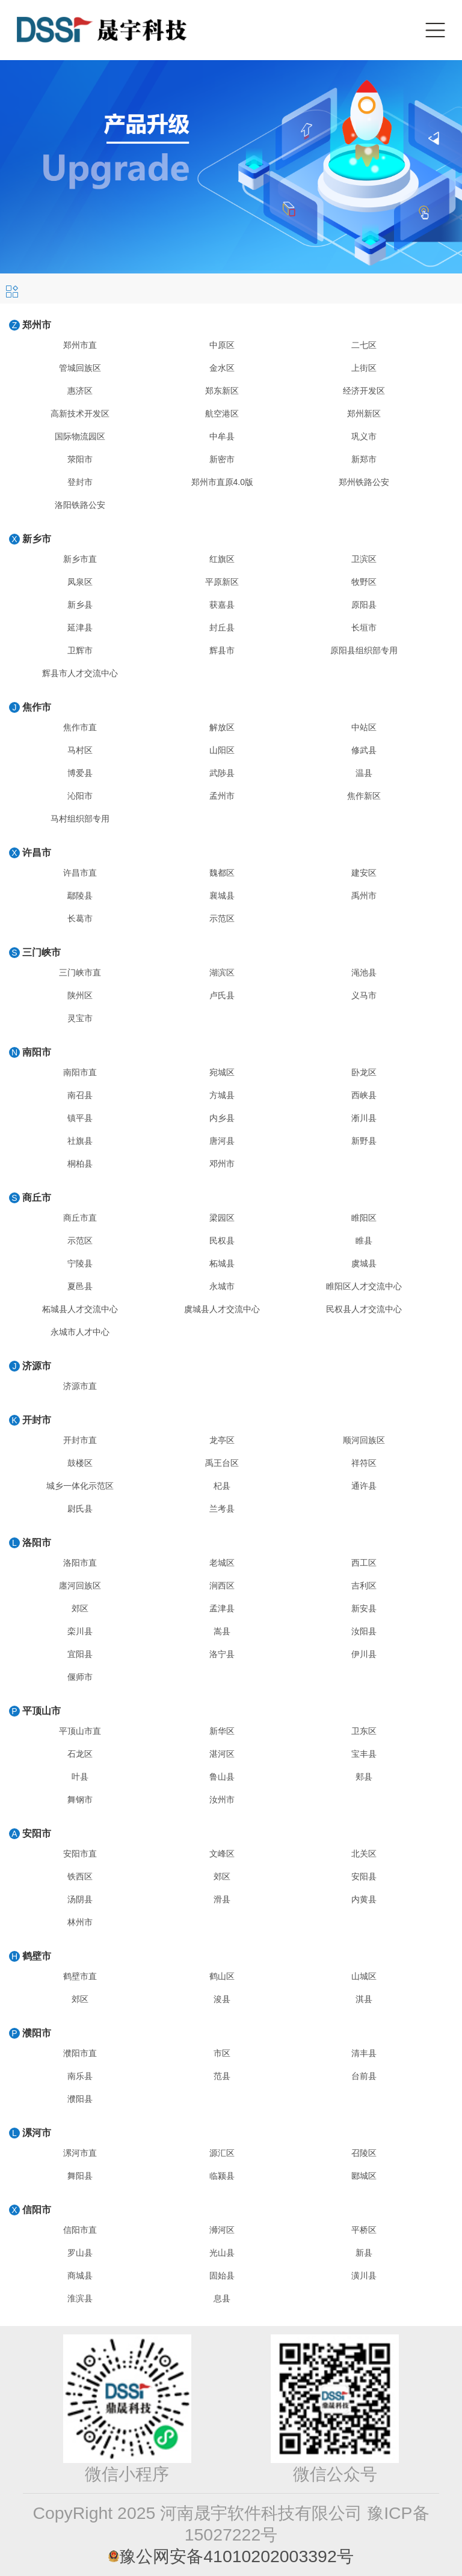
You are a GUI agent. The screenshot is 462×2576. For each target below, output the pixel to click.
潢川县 (364, 2275)
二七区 (364, 345)
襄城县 (222, 895)
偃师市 (80, 1677)
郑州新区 (364, 413)
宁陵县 (80, 1263)
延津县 (80, 627)
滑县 (222, 1899)
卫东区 (364, 1731)
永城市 (222, 1286)
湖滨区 (222, 972)
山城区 (364, 1976)
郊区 (80, 1608)
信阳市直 (80, 2230)
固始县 (222, 2275)
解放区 (222, 727)
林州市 (80, 1922)
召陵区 (364, 2153)
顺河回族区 (364, 1440)
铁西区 (80, 1876)
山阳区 (222, 750)
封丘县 (222, 627)
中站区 (364, 727)
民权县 (222, 1240)
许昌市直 (80, 872)
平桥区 (364, 2230)
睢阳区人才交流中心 (364, 1286)
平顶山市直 (80, 1731)
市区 (222, 2053)
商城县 (80, 2275)
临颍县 (222, 2176)
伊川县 (364, 1654)
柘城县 (222, 1263)
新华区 (222, 1731)
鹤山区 (222, 1976)
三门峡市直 (80, 972)
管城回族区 (80, 368)
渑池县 (364, 972)
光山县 (222, 2252)
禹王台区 (222, 1463)
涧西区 (222, 1585)
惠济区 (80, 390)
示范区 (222, 918)
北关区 (364, 1853)
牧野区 (364, 582)
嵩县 (222, 1631)
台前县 (364, 2076)
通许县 (364, 1486)
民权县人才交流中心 (364, 1309)
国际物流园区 (80, 436)
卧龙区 (364, 1072)
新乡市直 (80, 559)
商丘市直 (80, 1217)
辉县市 (222, 650)
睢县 (364, 1240)
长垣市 (364, 627)
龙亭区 (222, 1440)
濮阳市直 (80, 2053)
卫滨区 (364, 559)
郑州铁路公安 (364, 482)
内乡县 (222, 1118)
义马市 (364, 995)
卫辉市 (80, 650)
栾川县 (80, 1631)
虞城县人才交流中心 (222, 1309)
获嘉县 (222, 604)
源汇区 (222, 2153)
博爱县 (80, 773)
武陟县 (222, 773)
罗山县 (80, 2252)
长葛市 (80, 918)
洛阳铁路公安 (80, 505)
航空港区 (222, 413)
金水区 (222, 368)
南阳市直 (80, 1072)
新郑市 (364, 459)
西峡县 (364, 1095)
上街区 (364, 368)
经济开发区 (364, 390)
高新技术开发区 (80, 413)
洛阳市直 (80, 1562)
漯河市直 (80, 2153)
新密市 (222, 459)
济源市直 (80, 1386)
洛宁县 (222, 1654)
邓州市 (222, 1163)
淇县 (364, 1999)
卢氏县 (222, 995)
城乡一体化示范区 (80, 1486)
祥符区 (364, 1463)
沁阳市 (80, 796)
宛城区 (222, 1072)
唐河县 (222, 1141)
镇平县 (80, 1118)
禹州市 (364, 895)
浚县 (222, 1999)
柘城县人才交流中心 (80, 1309)
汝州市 (222, 1799)
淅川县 (364, 1118)
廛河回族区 (80, 1585)
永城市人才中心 (80, 1332)
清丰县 (364, 2053)
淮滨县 (80, 2298)
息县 (222, 2298)
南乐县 (80, 2076)
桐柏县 (80, 1163)
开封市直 (80, 1440)
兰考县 (222, 1508)
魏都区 (222, 872)
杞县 (222, 1486)
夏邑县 (80, 1286)
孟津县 (222, 1608)
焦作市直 (80, 727)
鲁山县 (222, 1776)
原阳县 (364, 604)
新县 (364, 2252)
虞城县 (364, 1263)
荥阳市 (80, 459)
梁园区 (222, 1217)
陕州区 (80, 995)
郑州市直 (80, 345)
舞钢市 (80, 1799)
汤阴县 (80, 1899)
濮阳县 (80, 2099)
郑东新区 (222, 390)
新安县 (364, 1608)
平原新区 (222, 582)
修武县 (364, 750)
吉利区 (364, 1585)
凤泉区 (80, 582)
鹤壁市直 (80, 1976)
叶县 (80, 1776)
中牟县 (222, 436)
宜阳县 (80, 1654)
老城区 (222, 1562)
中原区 (222, 345)
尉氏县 (80, 1508)
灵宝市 (80, 1018)
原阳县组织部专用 (364, 650)
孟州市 (222, 796)
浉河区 (222, 2230)
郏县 (364, 1776)
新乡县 (80, 604)
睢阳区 (364, 1217)
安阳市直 (80, 1853)
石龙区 (80, 1754)
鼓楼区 (80, 1463)
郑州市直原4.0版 (222, 482)
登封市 (80, 482)
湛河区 (222, 1754)
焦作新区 (364, 796)
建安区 (364, 872)
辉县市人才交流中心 (80, 673)
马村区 (80, 750)
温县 (364, 773)
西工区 (364, 1562)
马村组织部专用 (80, 818)
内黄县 (364, 1899)
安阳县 (364, 1876)
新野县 (364, 1141)
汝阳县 (364, 1631)
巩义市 (364, 436)
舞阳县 (80, 2176)
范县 (222, 2076)
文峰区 (222, 1853)
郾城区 (364, 2176)
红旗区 (222, 559)
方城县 (222, 1095)
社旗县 (80, 1141)
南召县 (80, 1095)
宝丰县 (364, 1754)
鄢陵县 (80, 895)
